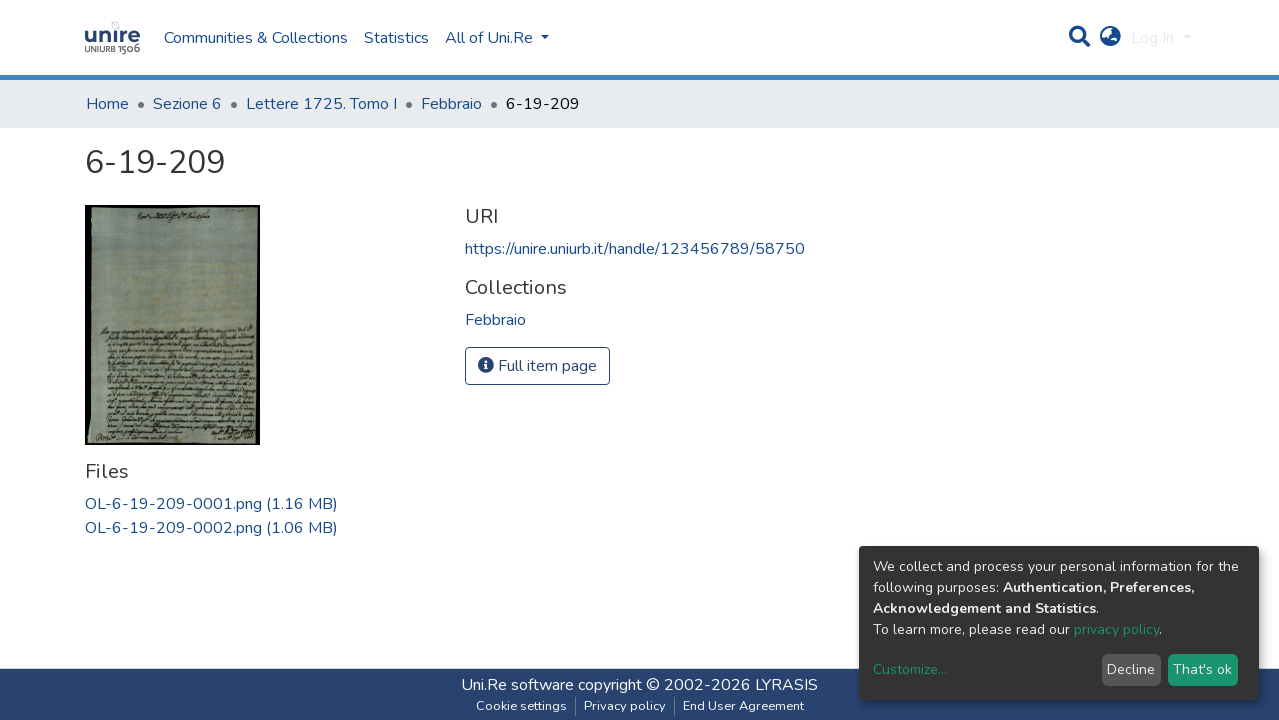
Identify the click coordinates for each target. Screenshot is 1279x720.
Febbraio (451, 104)
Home (107, 104)
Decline (1131, 669)
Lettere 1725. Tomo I (321, 104)
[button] (1110, 38)
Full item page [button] (537, 366)
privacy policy (1116, 629)
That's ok (1202, 669)
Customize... (910, 669)
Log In (1154, 38)
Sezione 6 (187, 104)
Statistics (396, 38)
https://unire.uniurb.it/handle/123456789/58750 (635, 249)
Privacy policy (625, 706)
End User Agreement (743, 706)
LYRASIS (786, 685)
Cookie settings (521, 706)
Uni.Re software (517, 685)
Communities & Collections (256, 38)
